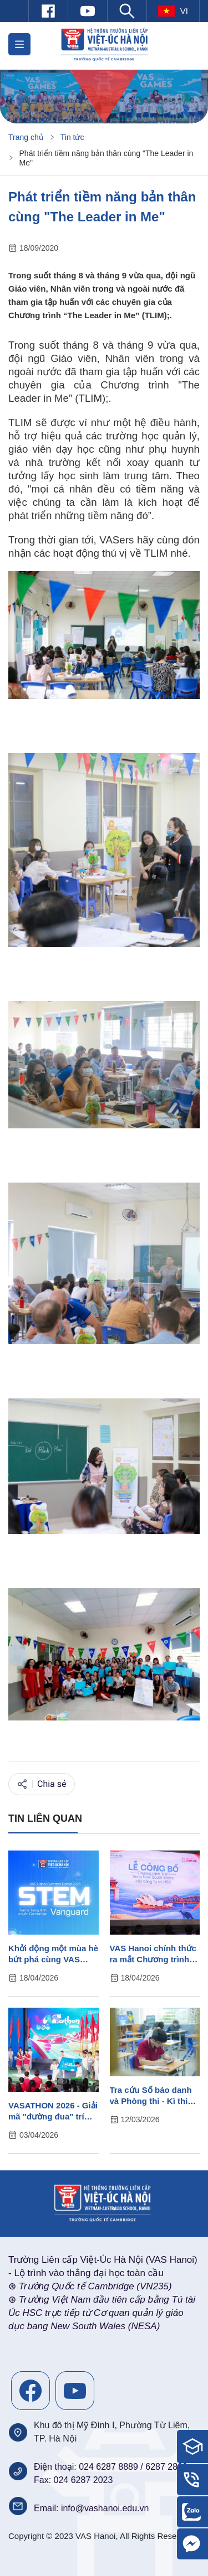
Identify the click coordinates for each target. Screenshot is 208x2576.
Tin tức (72, 137)
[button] (19, 44)
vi (173, 11)
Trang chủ (26, 137)
